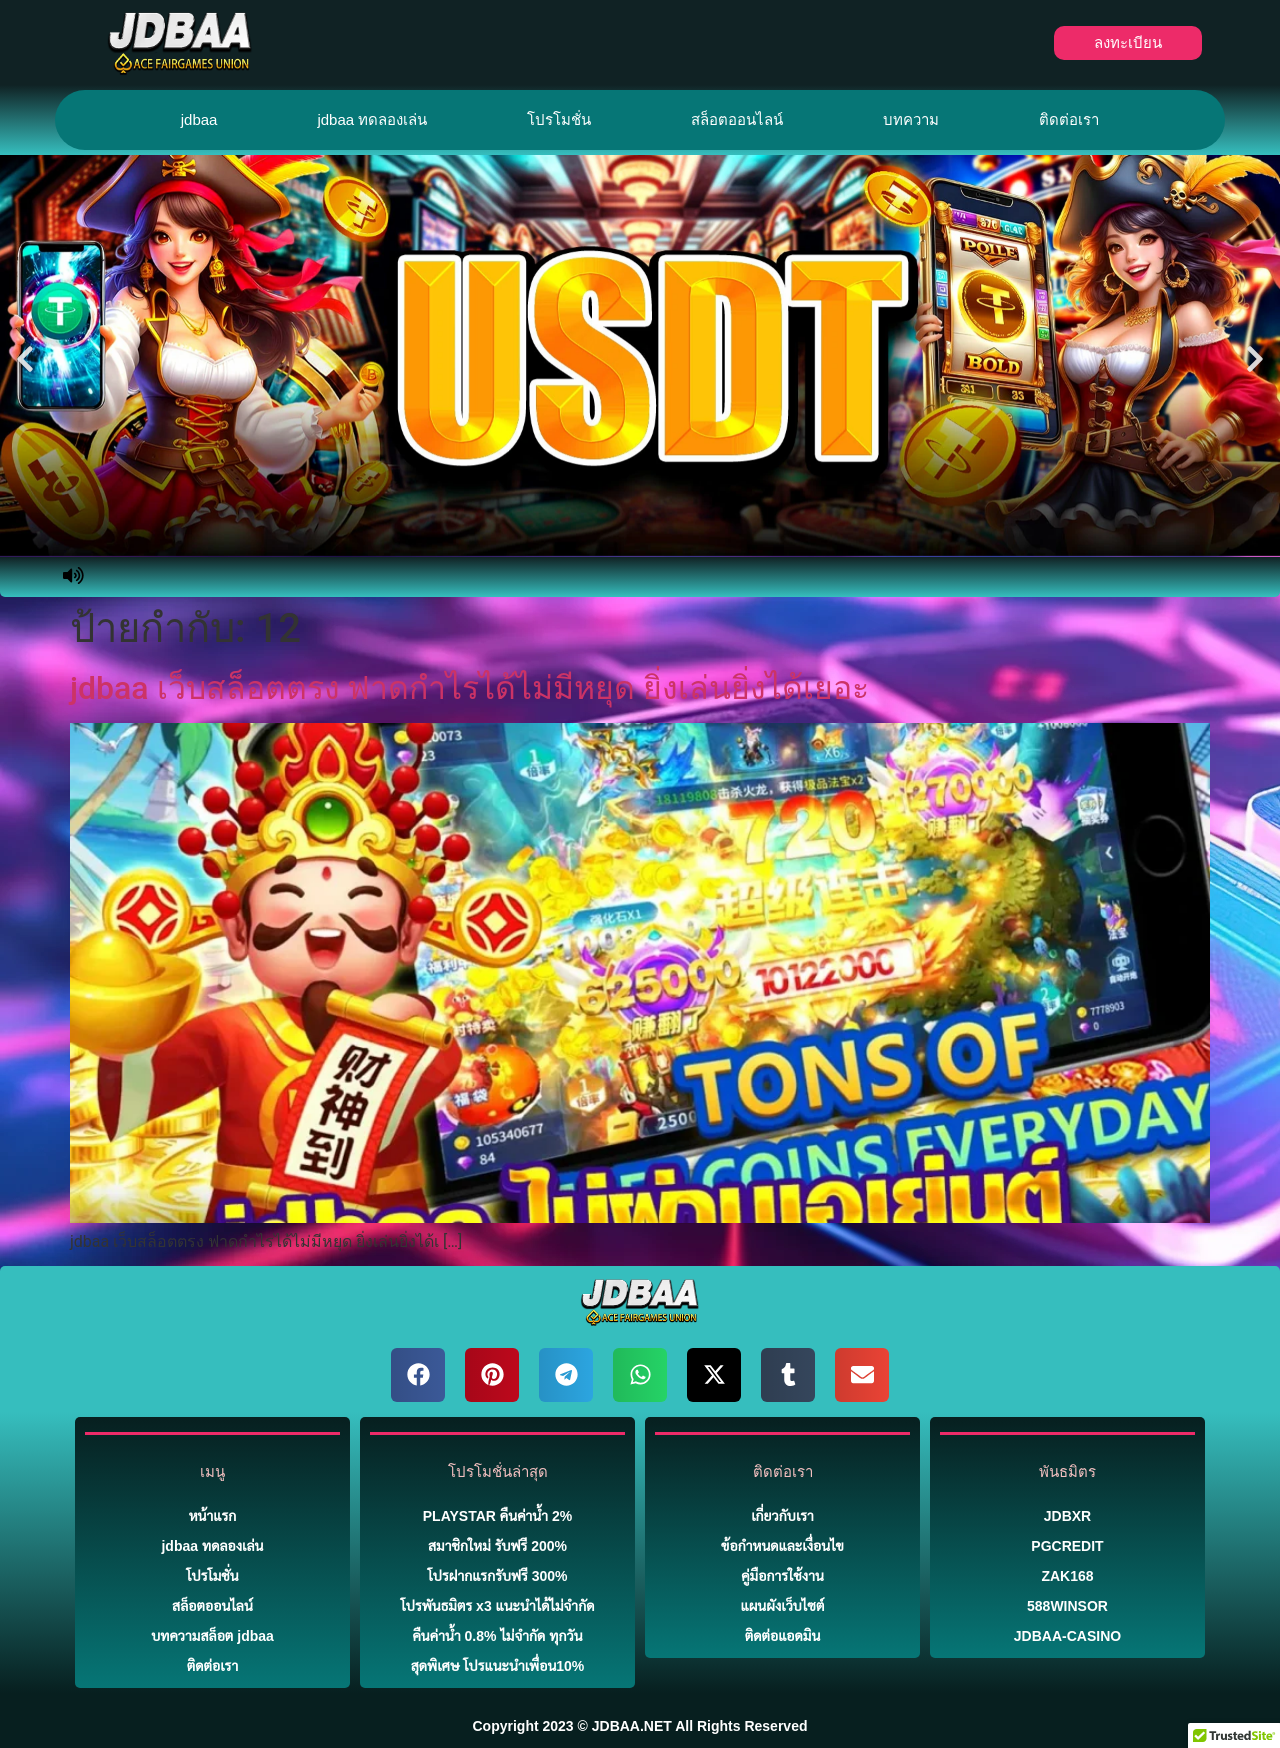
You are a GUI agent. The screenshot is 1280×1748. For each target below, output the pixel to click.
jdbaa (199, 119)
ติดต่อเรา (1069, 119)
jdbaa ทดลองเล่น (372, 119)
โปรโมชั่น (559, 119)
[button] (25, 359)
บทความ (911, 119)
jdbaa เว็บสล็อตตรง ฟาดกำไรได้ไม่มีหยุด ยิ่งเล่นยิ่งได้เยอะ (469, 688)
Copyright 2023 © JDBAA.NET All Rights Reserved (640, 1726)
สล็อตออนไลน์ (737, 119)
